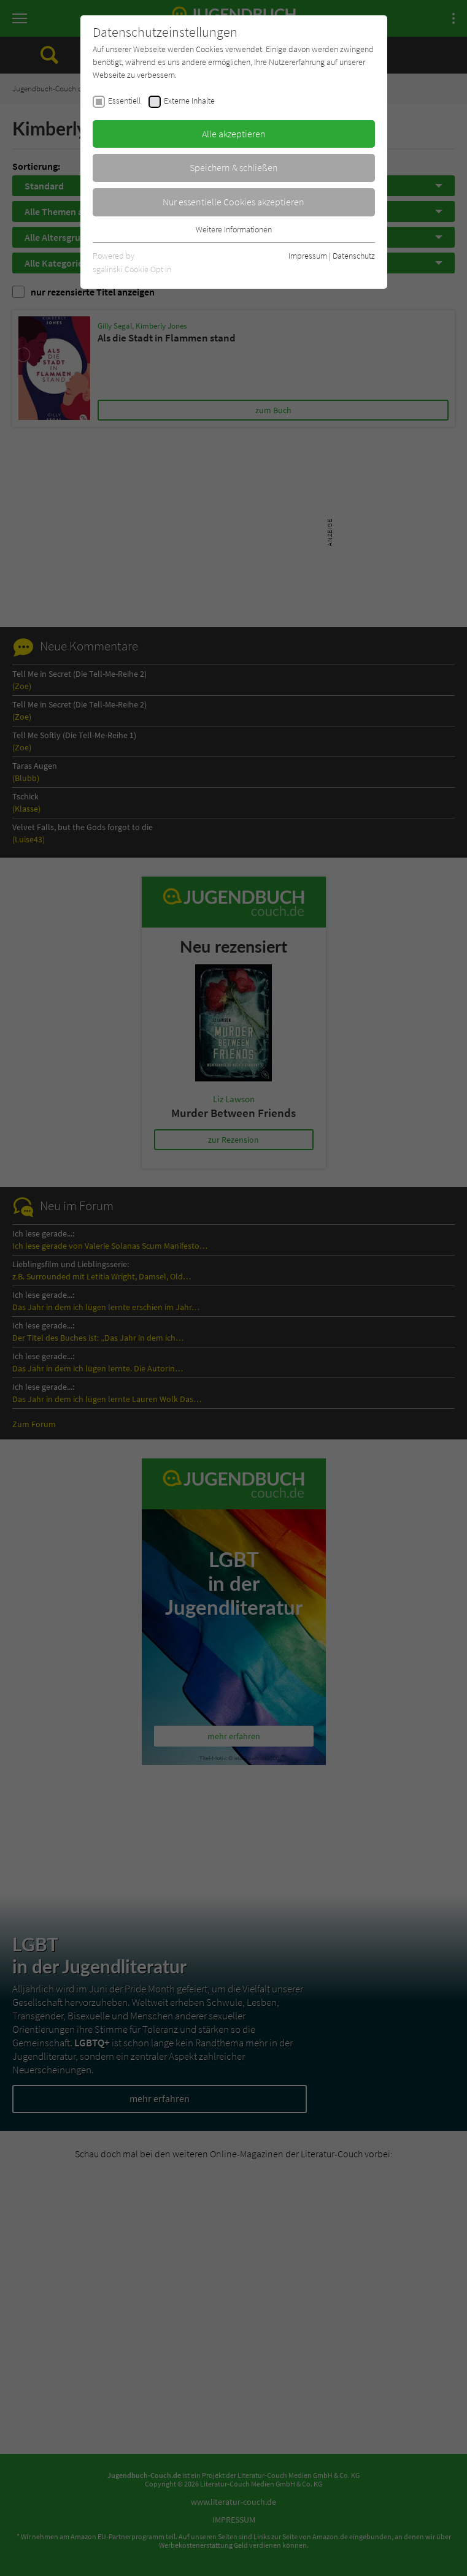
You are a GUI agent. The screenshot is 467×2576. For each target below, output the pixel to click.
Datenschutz (354, 255)
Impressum (307, 255)
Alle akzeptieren (234, 134)
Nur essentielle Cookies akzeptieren (233, 202)
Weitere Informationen (234, 229)
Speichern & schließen (234, 167)
